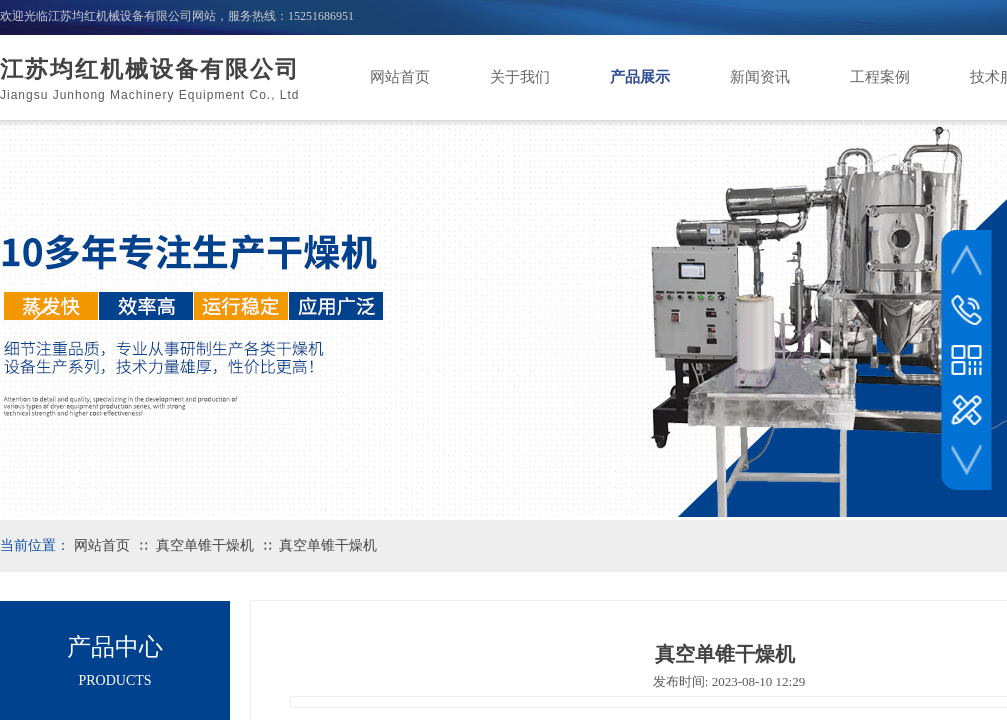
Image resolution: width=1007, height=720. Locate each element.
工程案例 (880, 77)
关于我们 (520, 77)
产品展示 (640, 77)
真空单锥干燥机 (205, 545)
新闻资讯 (760, 77)
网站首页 (400, 77)
